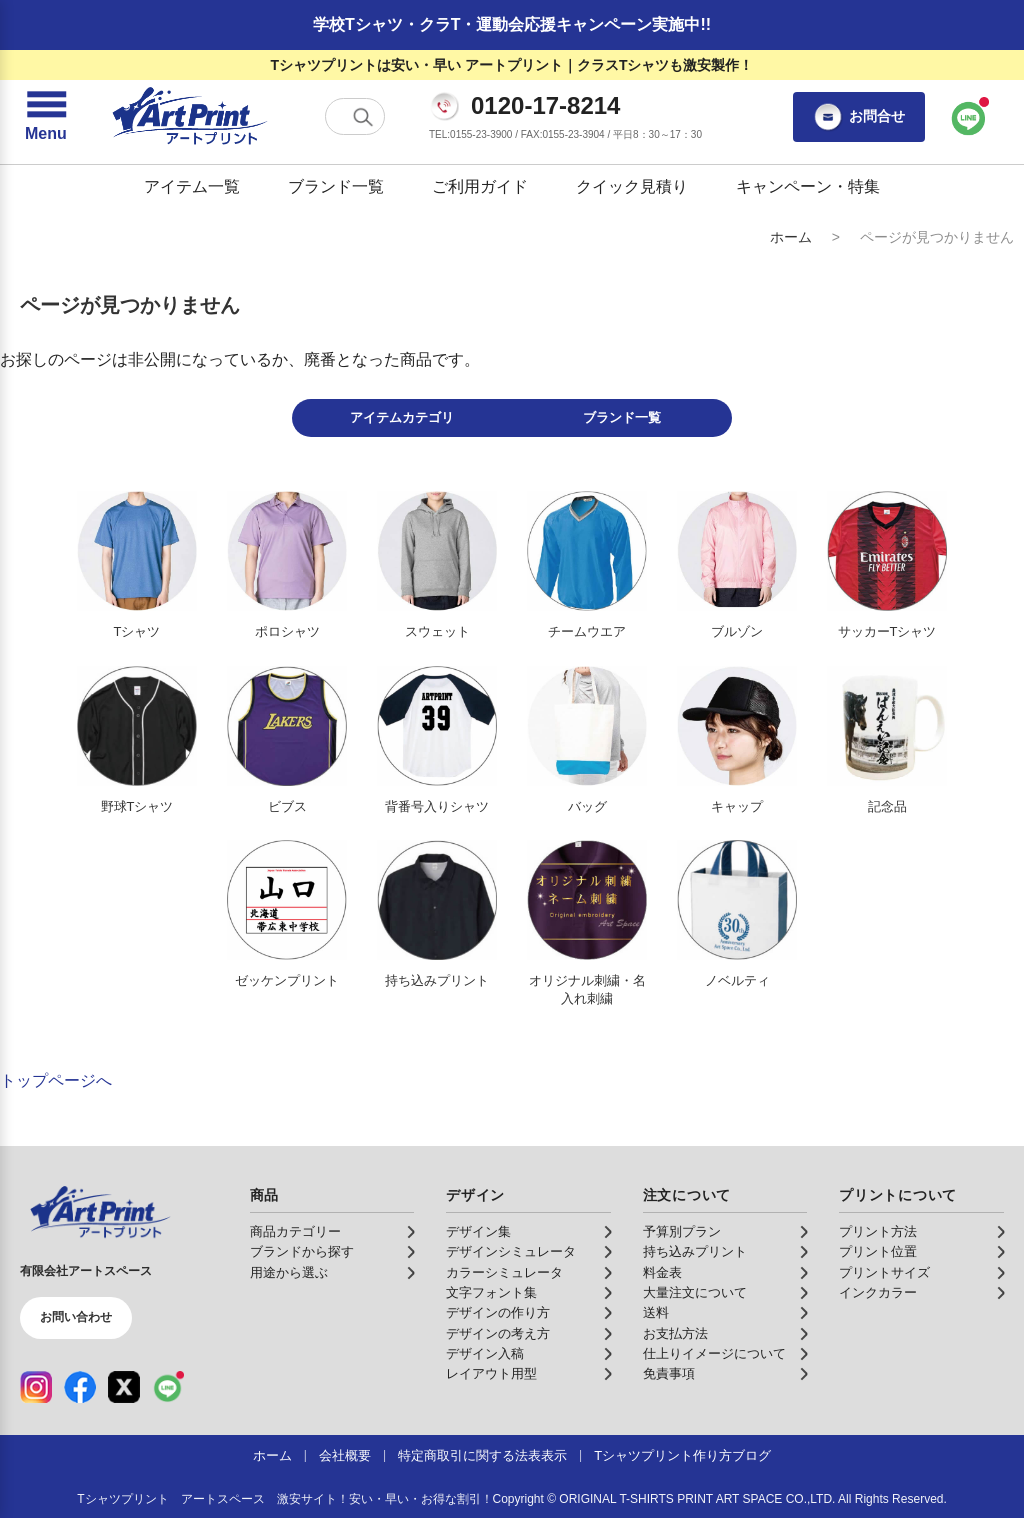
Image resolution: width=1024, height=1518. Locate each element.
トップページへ (56, 1080)
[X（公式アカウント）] (124, 1387)
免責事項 (669, 1374)
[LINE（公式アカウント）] (168, 1387)
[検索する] (363, 117)
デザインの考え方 (498, 1334)
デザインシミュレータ (511, 1252)
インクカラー (878, 1293)
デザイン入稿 (485, 1354)
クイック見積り (632, 186)
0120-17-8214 (545, 106)
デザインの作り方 (498, 1313)
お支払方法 (675, 1334)
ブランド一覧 (336, 186)
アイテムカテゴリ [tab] (402, 417)
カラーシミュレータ (504, 1273)
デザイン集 (478, 1232)
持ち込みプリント (695, 1252)
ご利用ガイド (480, 186)
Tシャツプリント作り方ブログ (682, 1456)
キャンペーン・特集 (808, 186)
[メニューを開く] (46, 117)
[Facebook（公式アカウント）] (80, 1387)
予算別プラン (682, 1232)
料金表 (662, 1273)
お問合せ (859, 117)
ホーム (791, 237)
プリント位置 (878, 1252)
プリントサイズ (884, 1273)
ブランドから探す (302, 1252)
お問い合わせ (76, 1317)
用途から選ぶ (289, 1273)
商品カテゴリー (295, 1232)
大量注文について (695, 1293)
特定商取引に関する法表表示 (482, 1456)
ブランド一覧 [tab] (622, 417)
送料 (656, 1313)
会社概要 (345, 1456)
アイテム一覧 (192, 186)
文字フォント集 (491, 1293)
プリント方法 (878, 1232)
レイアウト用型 (491, 1374)
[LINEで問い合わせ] (969, 117)
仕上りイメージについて (714, 1354)
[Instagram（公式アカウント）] (36, 1387)
